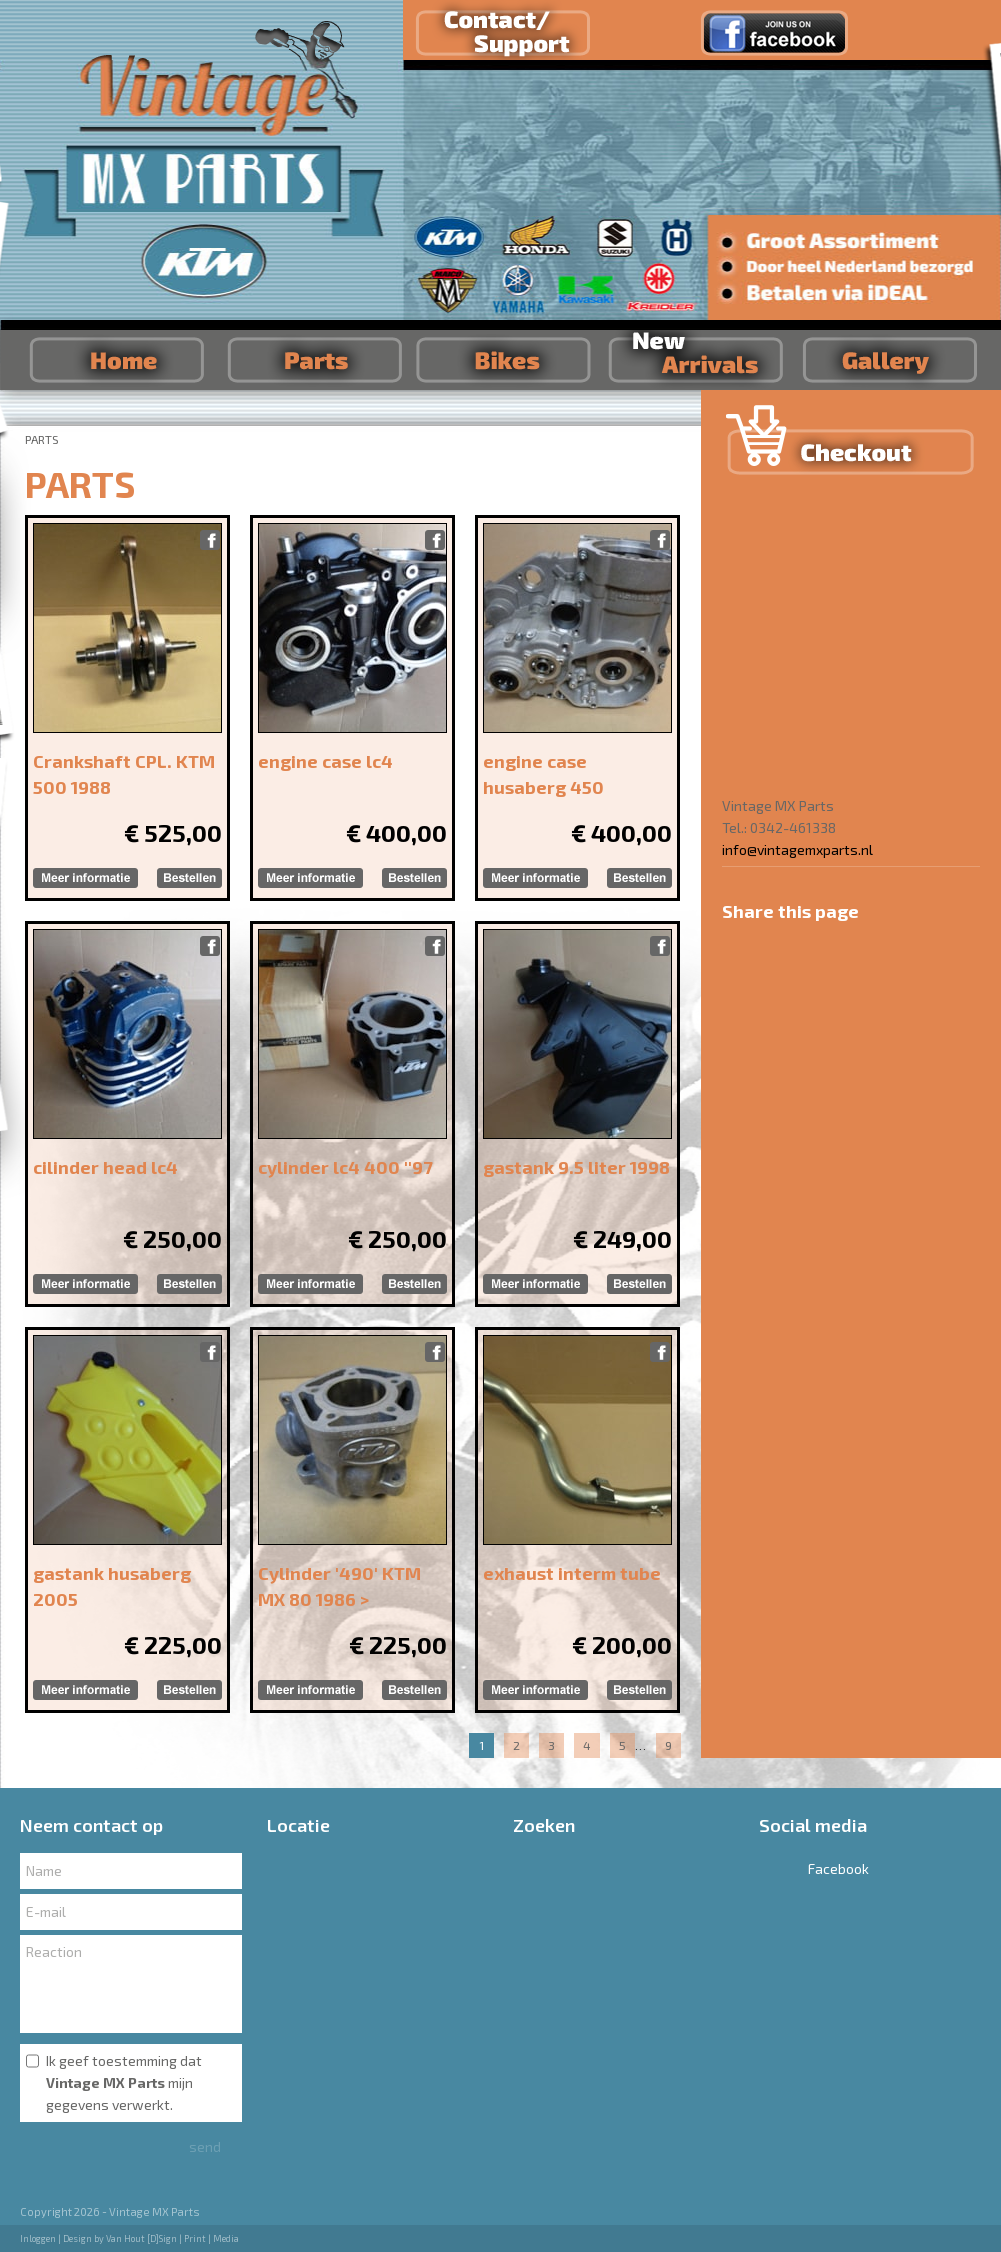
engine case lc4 (325, 761)
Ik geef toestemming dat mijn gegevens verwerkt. (124, 2082)
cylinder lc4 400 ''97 (345, 1167)
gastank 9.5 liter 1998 (576, 1167)
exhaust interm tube (572, 1573)
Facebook (814, 1868)
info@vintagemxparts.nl (797, 849)
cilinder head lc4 (105, 1167)
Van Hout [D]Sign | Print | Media (172, 2238)
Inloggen (38, 2238)
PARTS (42, 439)
